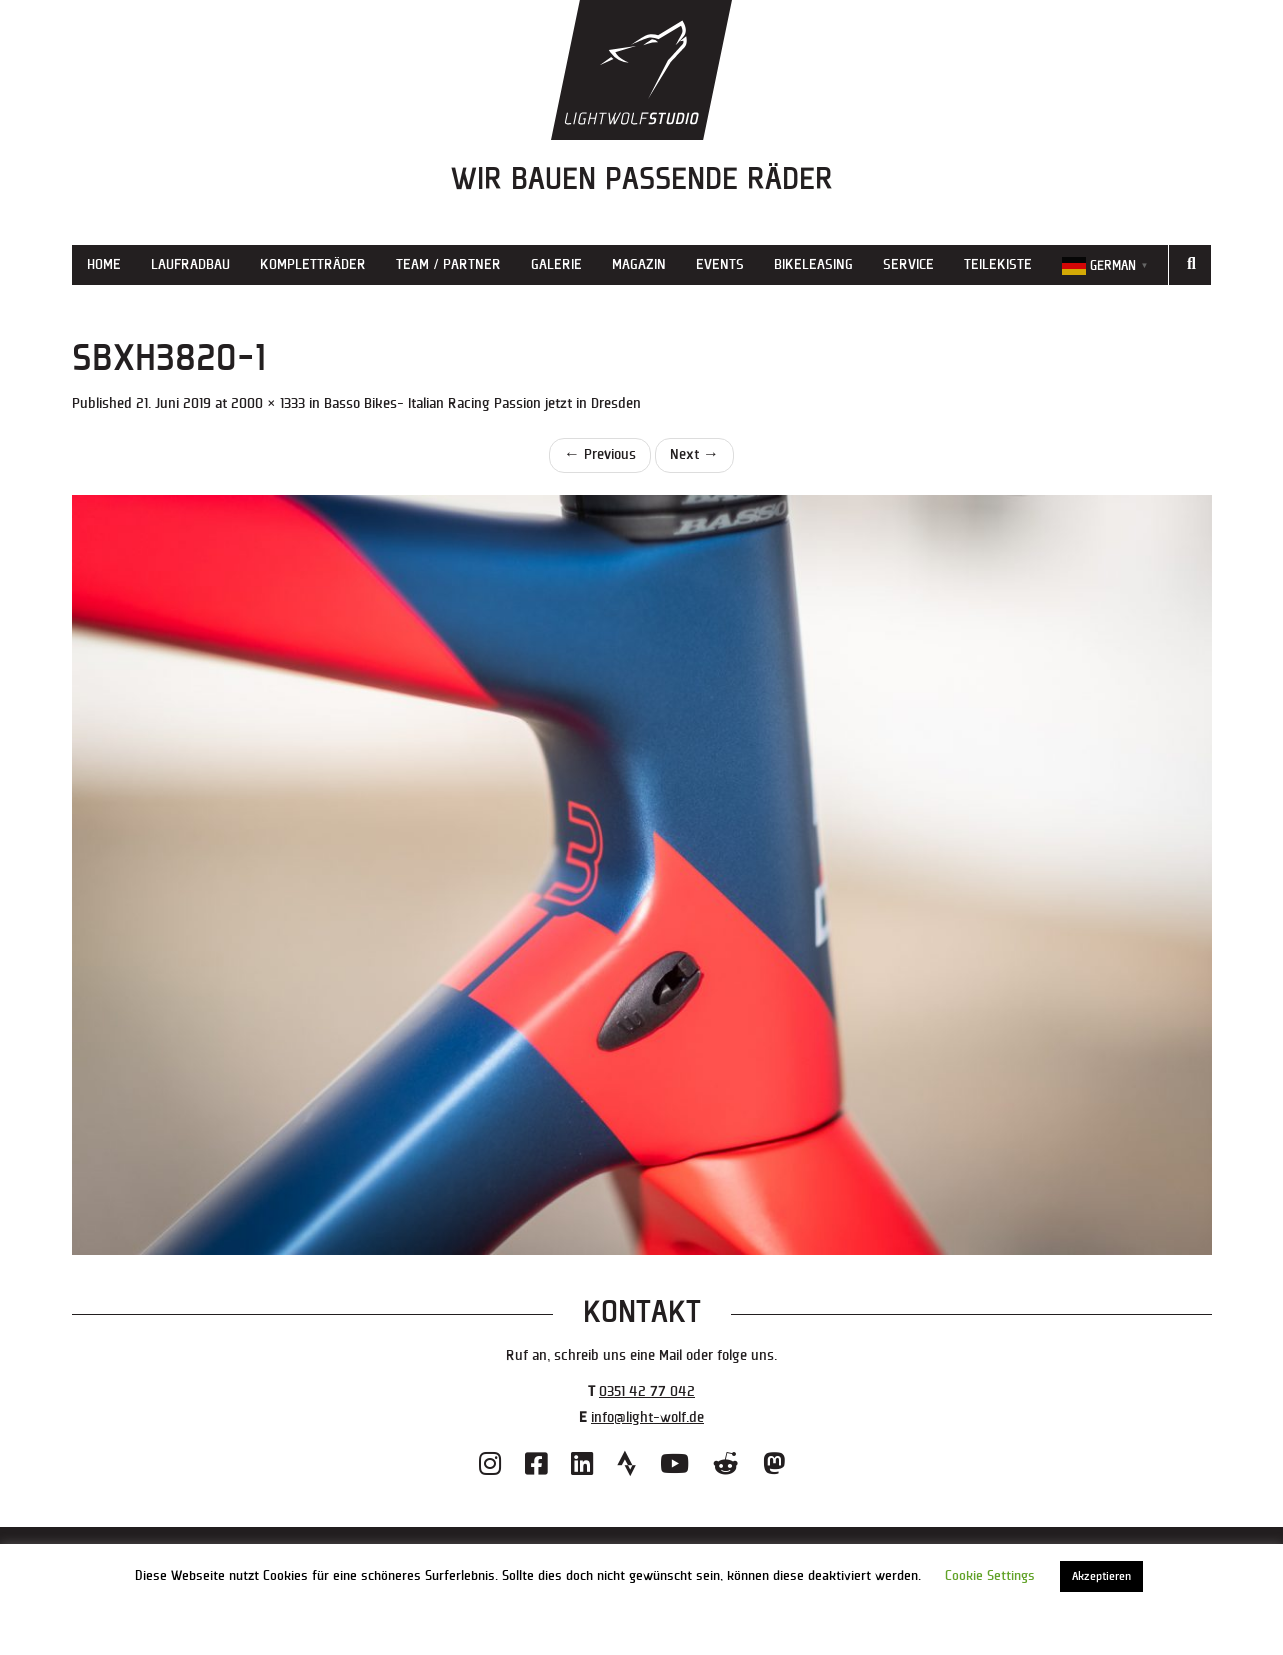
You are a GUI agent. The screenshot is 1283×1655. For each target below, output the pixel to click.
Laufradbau (190, 264)
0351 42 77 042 (647, 1391)
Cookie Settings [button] (990, 1576)
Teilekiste (998, 264)
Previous (600, 454)
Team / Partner (448, 264)
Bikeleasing (813, 264)
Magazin (639, 264)
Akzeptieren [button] (1101, 1576)
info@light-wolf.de (647, 1417)
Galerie (556, 264)
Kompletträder (313, 264)
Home (104, 264)
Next (694, 454)
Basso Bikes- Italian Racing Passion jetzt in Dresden (482, 403)
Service (908, 264)
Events (720, 264)
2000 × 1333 (268, 403)
